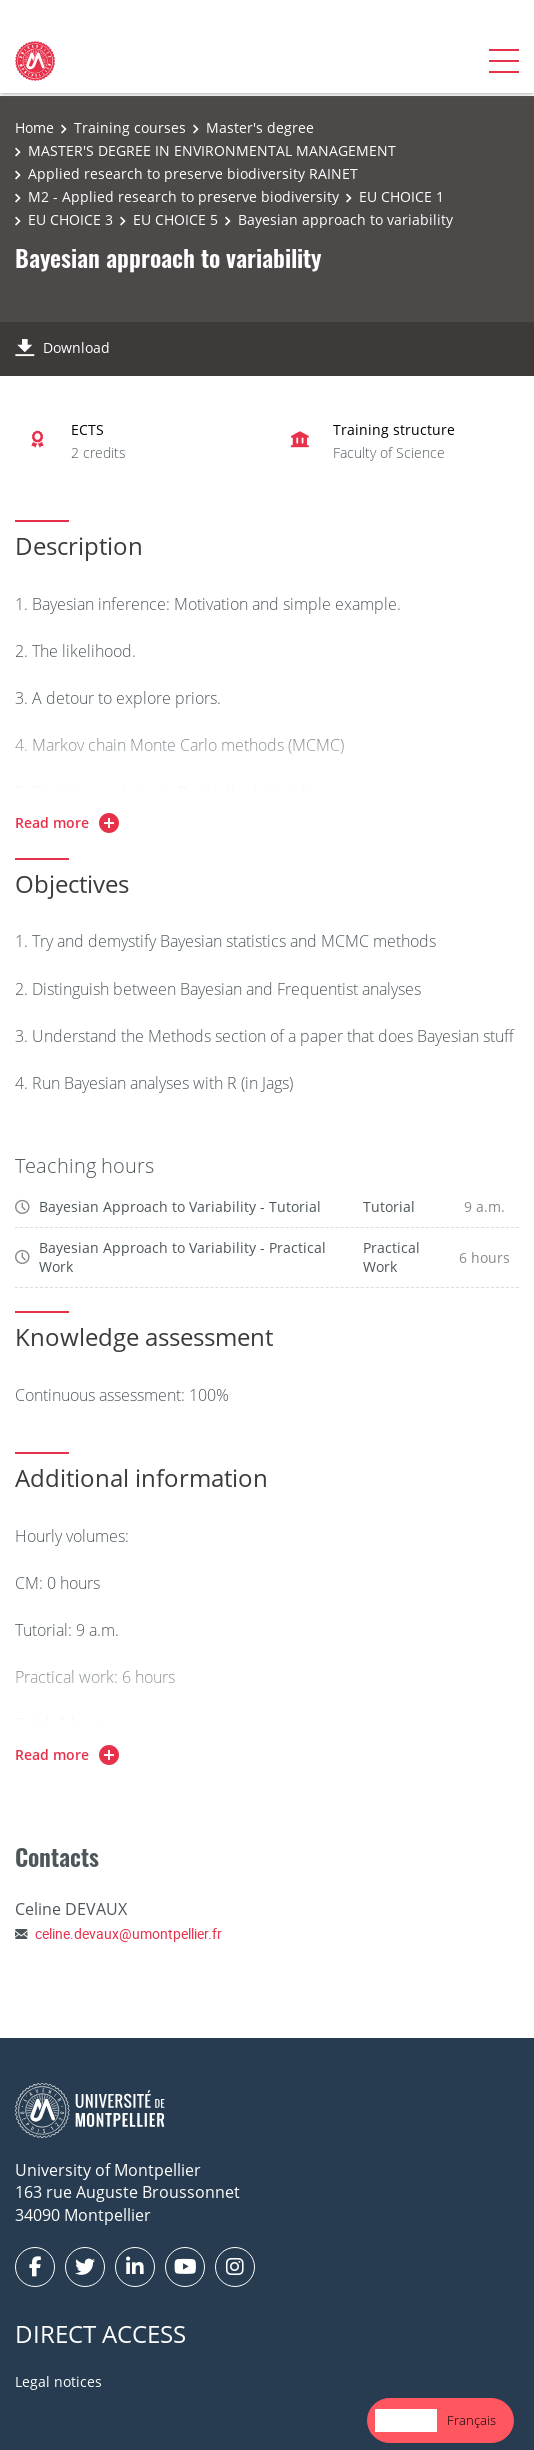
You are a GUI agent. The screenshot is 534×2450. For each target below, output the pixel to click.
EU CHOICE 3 (70, 219)
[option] (471, 2420)
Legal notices (58, 2381)
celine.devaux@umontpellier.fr (128, 1933)
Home (34, 127)
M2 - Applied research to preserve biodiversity (183, 196)
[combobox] (406, 2420)
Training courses (130, 127)
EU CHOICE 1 (401, 196)
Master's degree (260, 127)
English (406, 2420)
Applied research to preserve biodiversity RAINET (193, 173)
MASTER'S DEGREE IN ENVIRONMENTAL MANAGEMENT (212, 150)
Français (471, 2420)
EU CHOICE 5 (175, 219)
